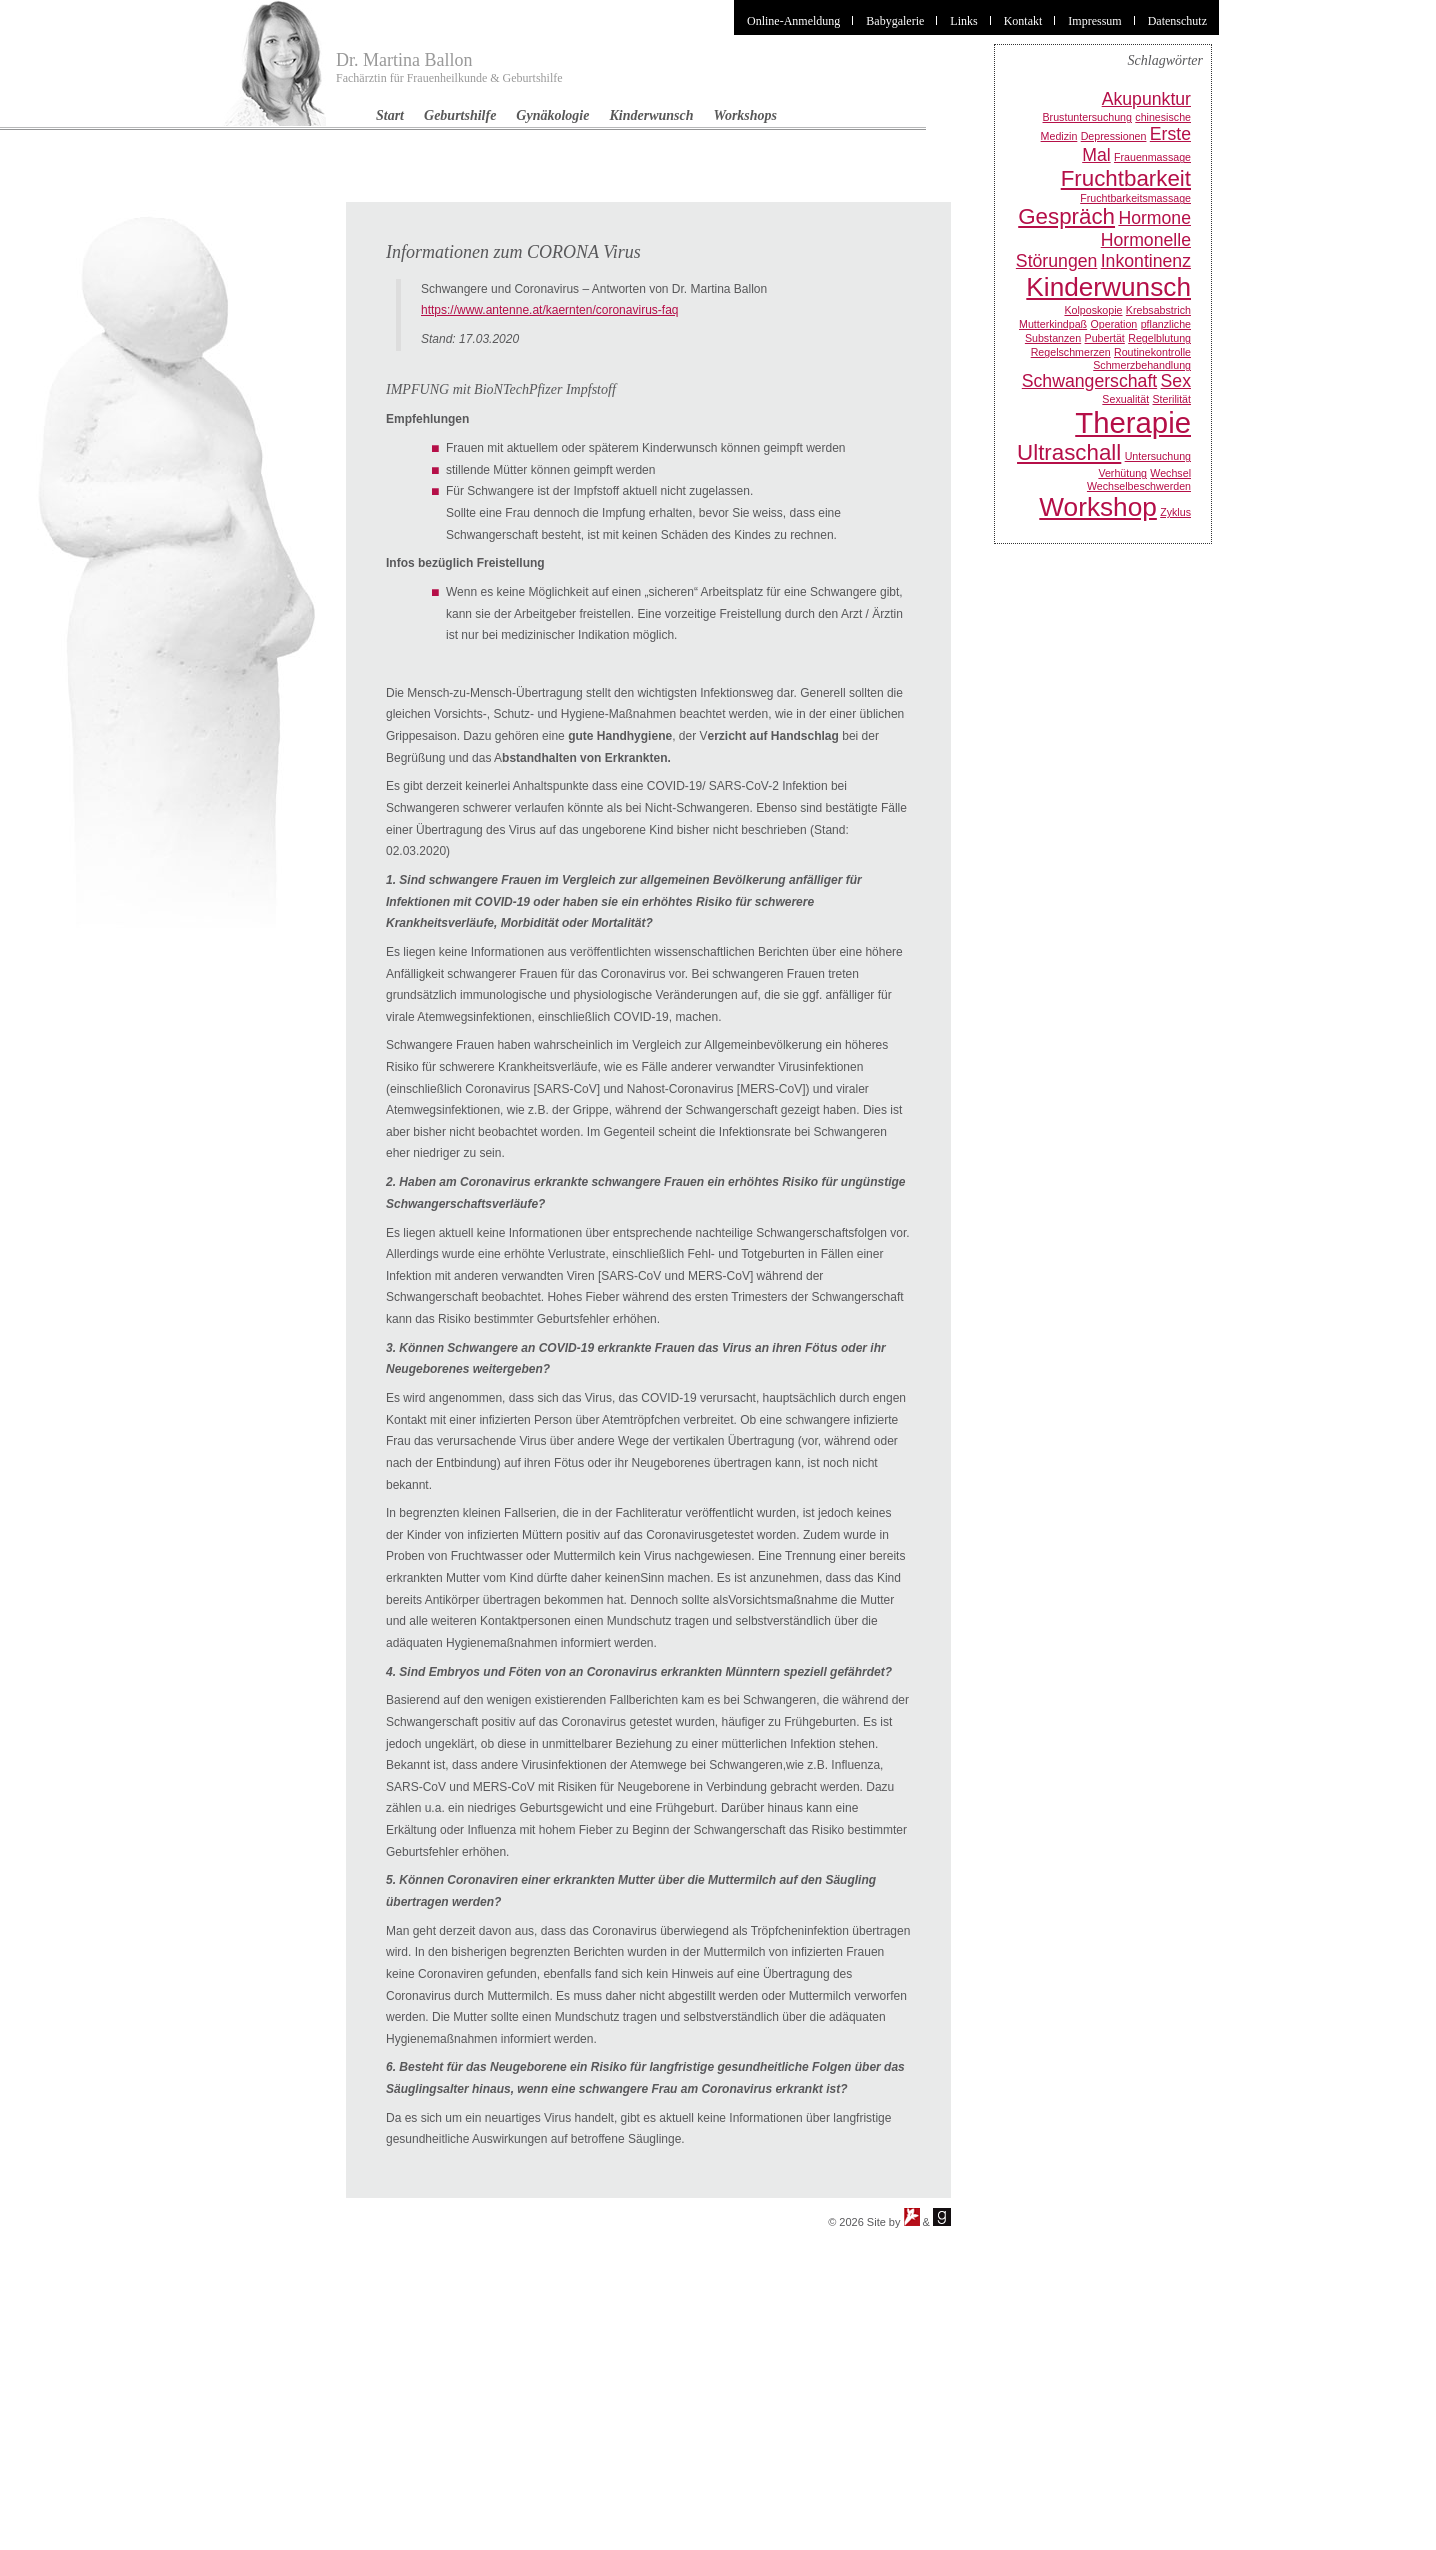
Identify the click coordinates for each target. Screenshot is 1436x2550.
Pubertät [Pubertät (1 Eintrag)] (1105, 338)
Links (963, 21)
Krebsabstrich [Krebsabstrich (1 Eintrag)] (1158, 310)
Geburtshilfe (460, 115)
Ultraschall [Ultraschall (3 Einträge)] (1069, 452)
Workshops (746, 115)
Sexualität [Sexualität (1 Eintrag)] (1125, 399)
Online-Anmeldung (793, 21)
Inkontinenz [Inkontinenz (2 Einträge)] (1146, 261)
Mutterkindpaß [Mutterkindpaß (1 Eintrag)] (1053, 324)
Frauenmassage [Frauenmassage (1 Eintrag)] (1152, 157)
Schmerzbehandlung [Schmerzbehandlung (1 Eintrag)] (1142, 365)
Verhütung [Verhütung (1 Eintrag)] (1122, 473)
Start (390, 115)
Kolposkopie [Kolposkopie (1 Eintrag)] (1093, 310)
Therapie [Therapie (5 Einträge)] (1133, 422)
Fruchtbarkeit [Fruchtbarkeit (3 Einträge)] (1126, 178)
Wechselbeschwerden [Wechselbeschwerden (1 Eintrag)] (1139, 486)
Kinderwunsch (651, 115)
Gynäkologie (552, 115)
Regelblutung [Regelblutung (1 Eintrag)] (1159, 338)
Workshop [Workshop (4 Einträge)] (1098, 507)
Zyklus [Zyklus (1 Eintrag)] (1175, 512)
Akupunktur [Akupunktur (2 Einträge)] (1146, 99)
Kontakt (1023, 21)
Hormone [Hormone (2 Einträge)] (1154, 218)
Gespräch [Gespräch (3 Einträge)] (1066, 216)
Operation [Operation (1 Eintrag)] (1113, 324)
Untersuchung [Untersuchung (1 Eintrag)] (1158, 456)
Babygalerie (895, 21)
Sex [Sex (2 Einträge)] (1176, 381)
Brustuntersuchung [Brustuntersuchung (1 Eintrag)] (1087, 117)
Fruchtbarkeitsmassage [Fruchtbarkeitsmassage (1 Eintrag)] (1135, 198)
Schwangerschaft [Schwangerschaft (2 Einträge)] (1089, 381)
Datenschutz (1177, 21)
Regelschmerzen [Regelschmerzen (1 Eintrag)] (1071, 352)
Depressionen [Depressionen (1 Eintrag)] (1114, 136)
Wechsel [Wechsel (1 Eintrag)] (1170, 473)
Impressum (1094, 21)
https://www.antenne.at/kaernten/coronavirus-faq (549, 310)
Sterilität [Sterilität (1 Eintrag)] (1172, 399)
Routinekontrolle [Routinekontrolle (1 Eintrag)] (1152, 352)
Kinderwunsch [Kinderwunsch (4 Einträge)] (1108, 287)
